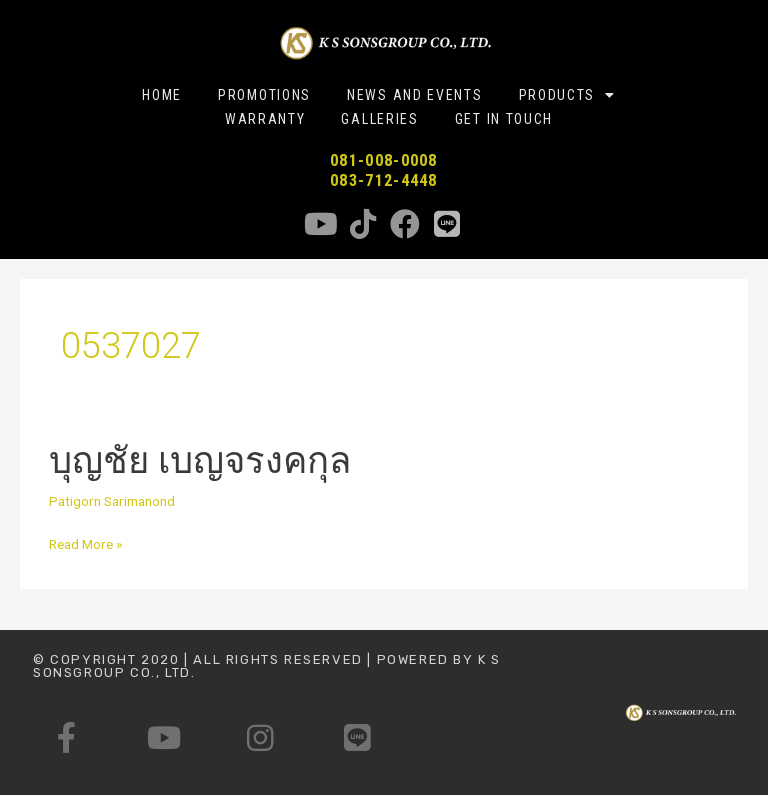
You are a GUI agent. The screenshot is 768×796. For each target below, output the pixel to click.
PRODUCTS (567, 95)
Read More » (85, 544)
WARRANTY (265, 119)
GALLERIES (379, 119)
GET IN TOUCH (504, 119)
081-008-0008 (384, 160)
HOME (162, 95)
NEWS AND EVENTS (415, 95)
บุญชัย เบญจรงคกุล (200, 460)
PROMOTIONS (264, 95)
